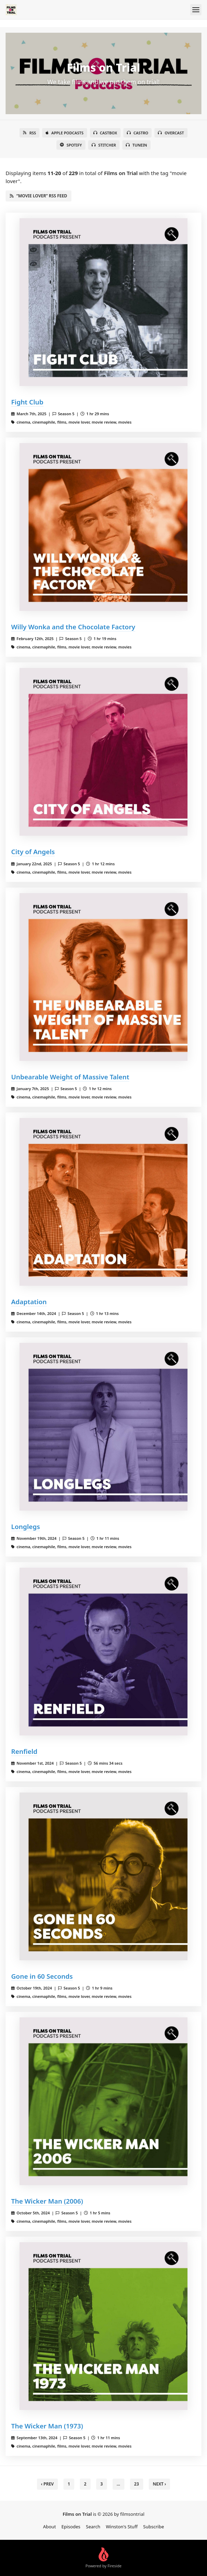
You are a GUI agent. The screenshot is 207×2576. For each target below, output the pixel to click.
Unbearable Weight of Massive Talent (70, 1076)
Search (93, 2526)
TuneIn (136, 145)
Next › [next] (159, 2484)
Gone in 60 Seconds (42, 1976)
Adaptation (29, 1301)
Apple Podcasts (64, 132)
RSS (29, 132)
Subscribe (153, 2526)
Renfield (24, 1751)
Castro (137, 132)
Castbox (105, 132)
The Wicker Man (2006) (47, 2201)
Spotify (71, 145)
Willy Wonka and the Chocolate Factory (73, 626)
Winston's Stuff (122, 2526)
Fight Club (27, 401)
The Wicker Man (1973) (47, 2425)
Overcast (171, 132)
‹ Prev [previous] (47, 2484)
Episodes (70, 2526)
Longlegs (25, 1526)
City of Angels (33, 851)
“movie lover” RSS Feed (38, 196)
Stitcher (104, 145)
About (49, 2526)
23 (136, 2484)
